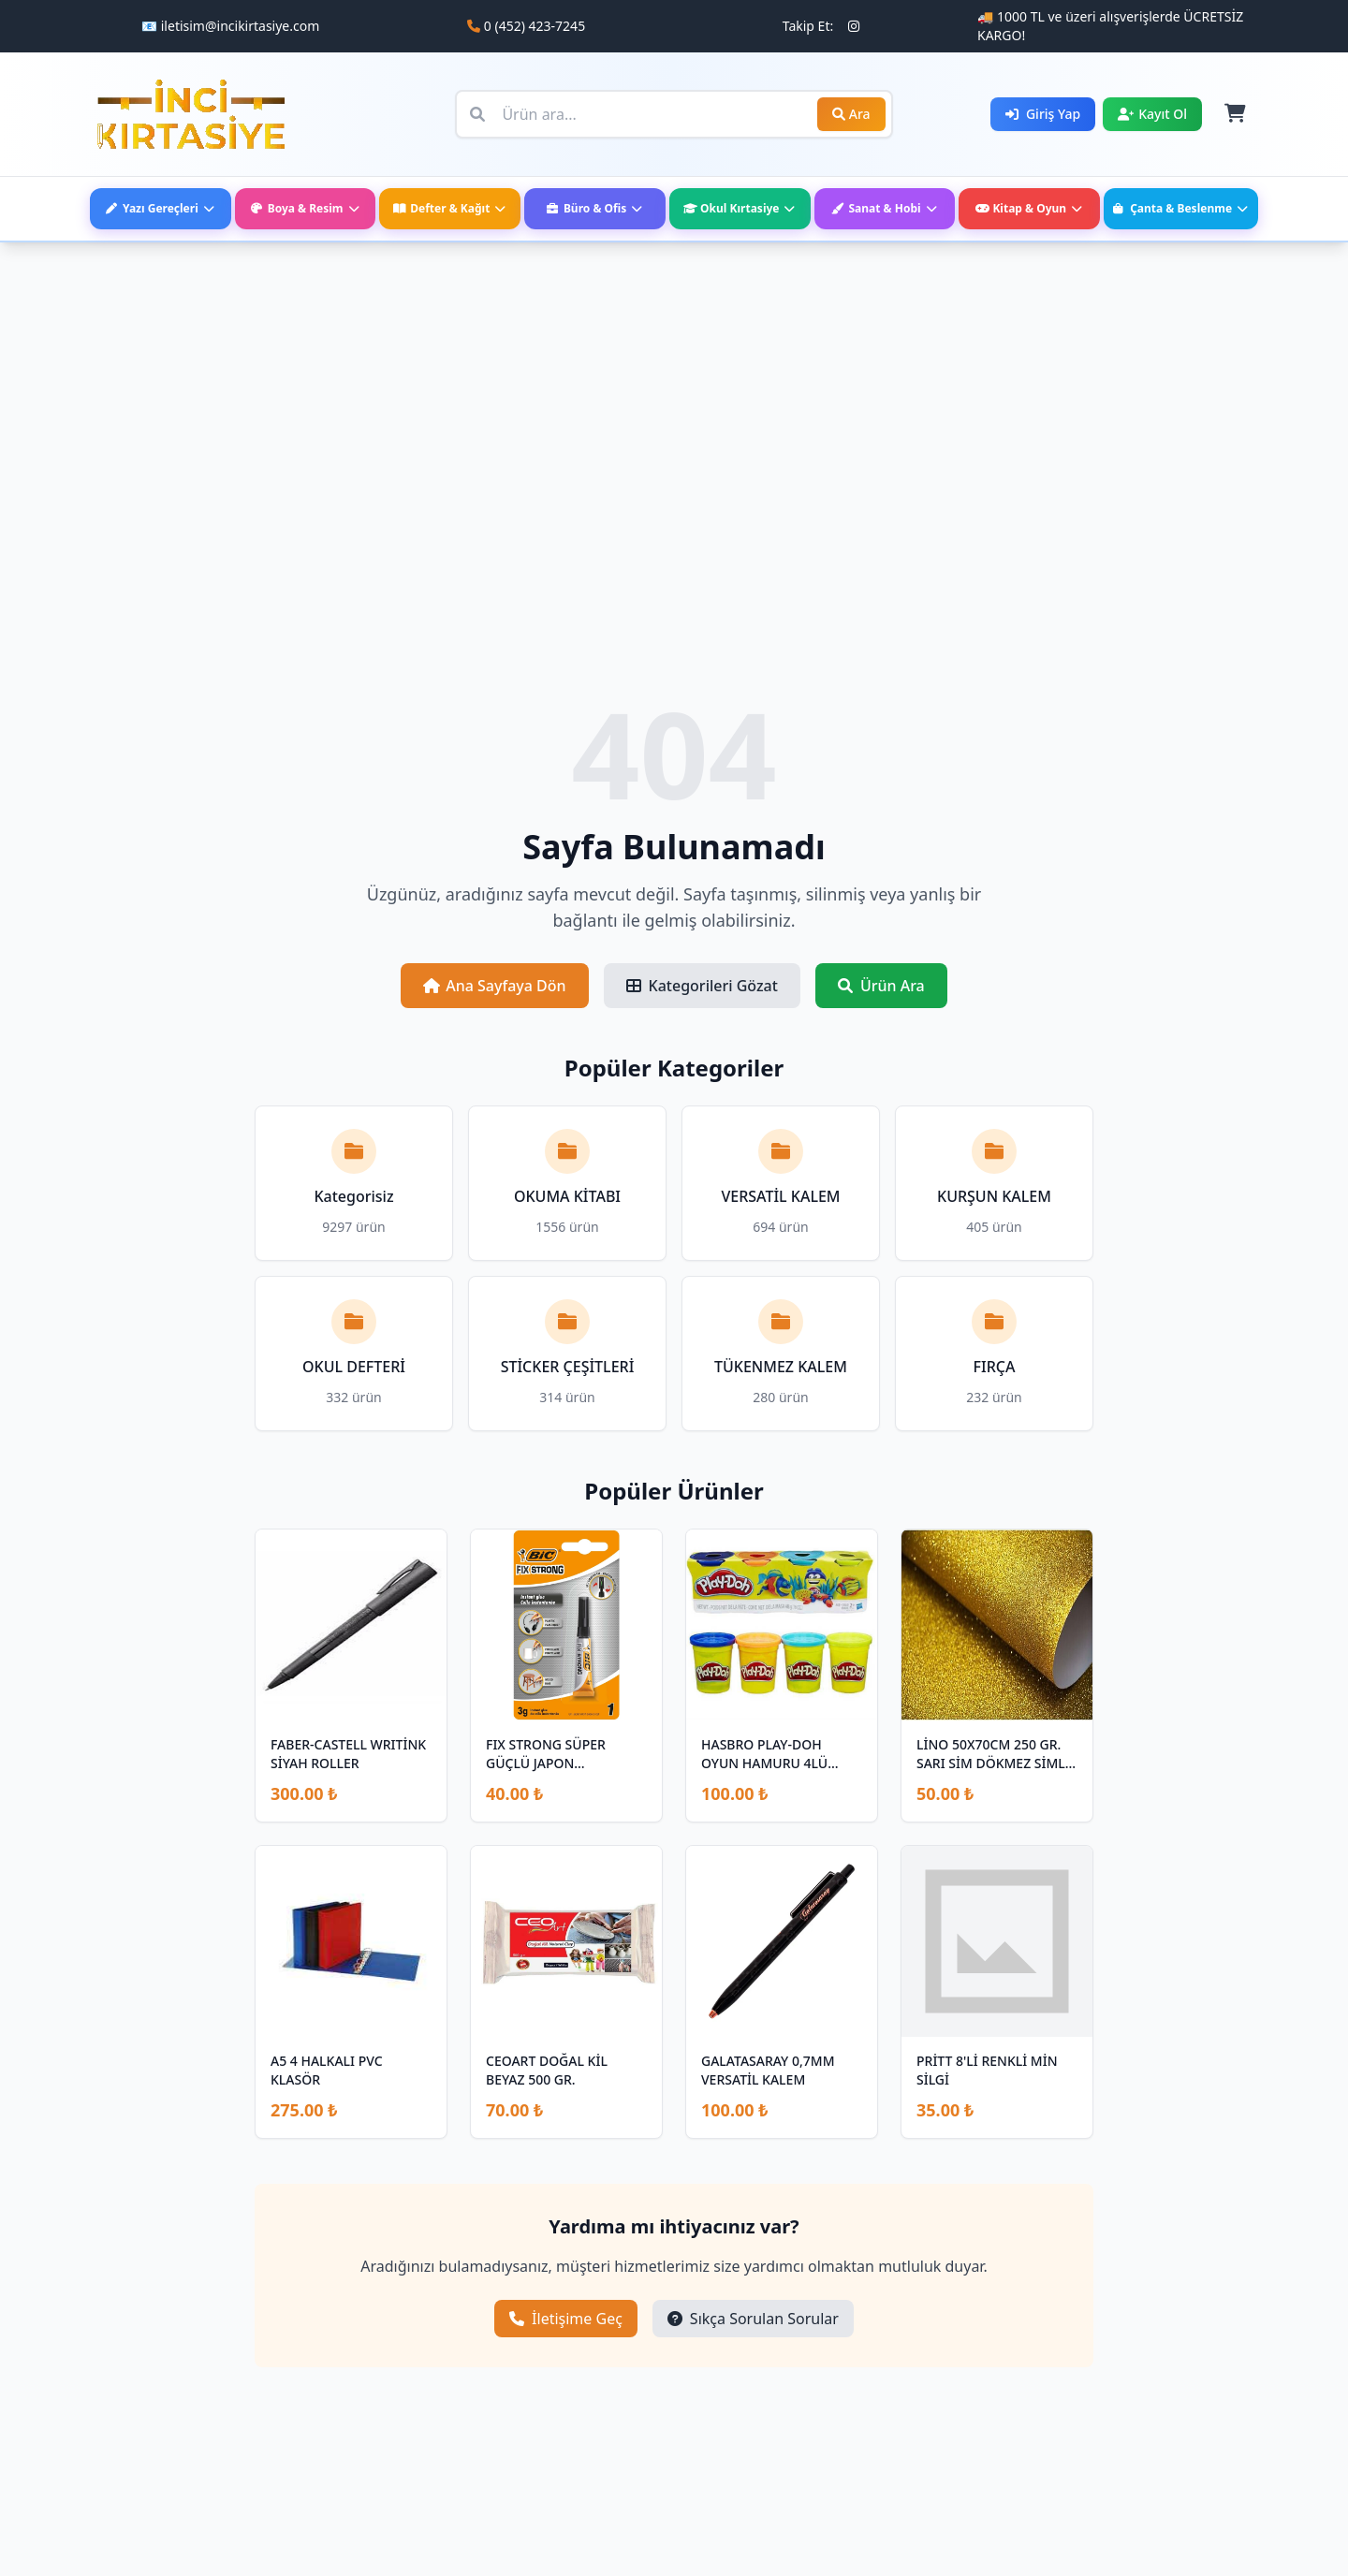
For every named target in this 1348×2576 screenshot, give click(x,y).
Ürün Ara (881, 985)
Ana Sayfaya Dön (494, 985)
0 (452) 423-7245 (534, 26)
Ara (851, 114)
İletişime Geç (566, 2318)
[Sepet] (1234, 114)
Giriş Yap (1042, 114)
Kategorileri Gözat (702, 985)
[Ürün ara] (673, 114)
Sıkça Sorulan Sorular (753, 2318)
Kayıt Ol (1152, 114)
